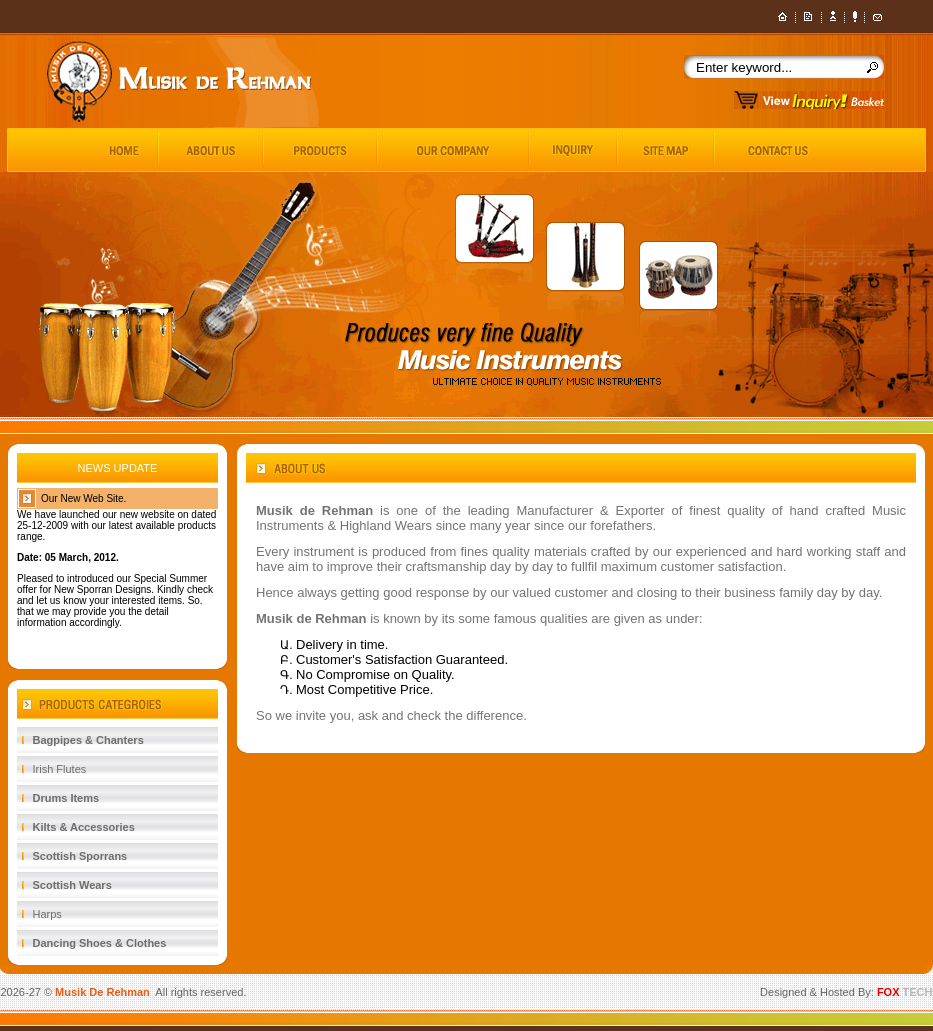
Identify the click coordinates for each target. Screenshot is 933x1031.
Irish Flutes (60, 769)
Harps (47, 914)
